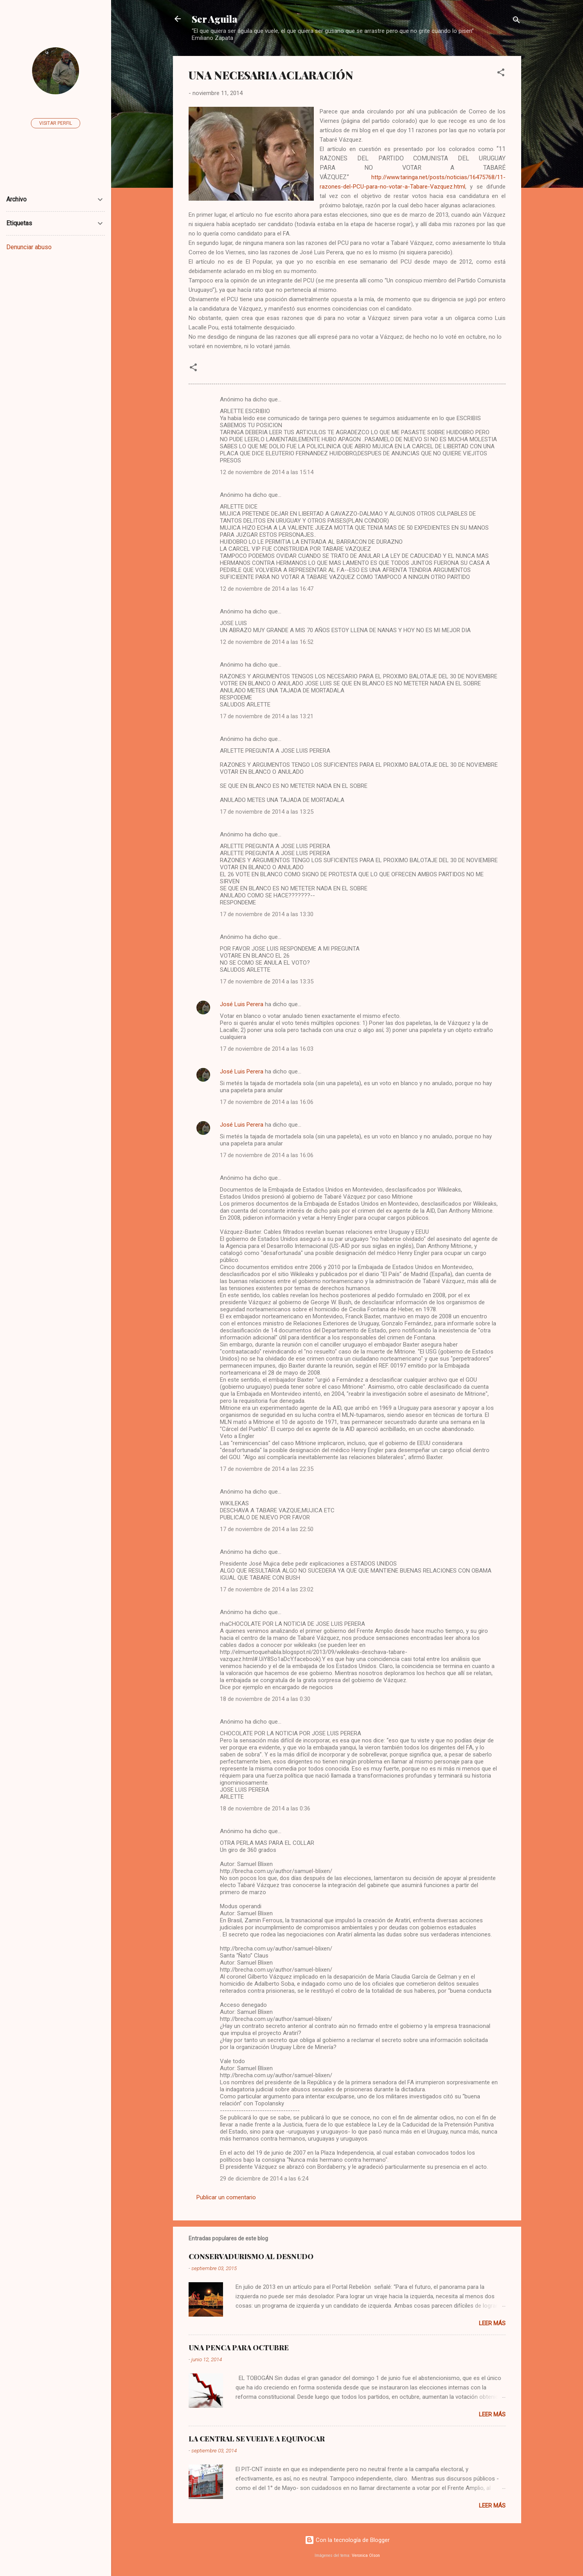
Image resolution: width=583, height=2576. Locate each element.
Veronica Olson (366, 2555)
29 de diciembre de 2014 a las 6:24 (264, 2178)
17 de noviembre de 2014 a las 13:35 (266, 981)
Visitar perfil (55, 123)
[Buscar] (516, 21)
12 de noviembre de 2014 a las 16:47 (266, 588)
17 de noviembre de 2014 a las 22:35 (266, 1468)
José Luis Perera (241, 1004)
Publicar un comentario (226, 2197)
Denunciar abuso (29, 247)
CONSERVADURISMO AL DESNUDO (251, 2256)
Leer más (492, 2323)
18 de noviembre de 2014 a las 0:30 (265, 1698)
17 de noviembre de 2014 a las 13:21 (266, 716)
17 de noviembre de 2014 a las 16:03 (266, 1048)
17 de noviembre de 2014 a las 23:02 (266, 1589)
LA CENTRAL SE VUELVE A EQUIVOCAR (257, 2438)
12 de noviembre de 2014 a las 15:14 (266, 472)
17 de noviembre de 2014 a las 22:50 (266, 1529)
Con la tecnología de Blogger (347, 2540)
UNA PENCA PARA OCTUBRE (239, 2347)
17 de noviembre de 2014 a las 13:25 (266, 811)
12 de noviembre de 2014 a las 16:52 (266, 641)
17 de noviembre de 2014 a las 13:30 (266, 914)
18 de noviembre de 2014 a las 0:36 (265, 1808)
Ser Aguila (215, 19)
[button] (501, 74)
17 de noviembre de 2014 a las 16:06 (266, 1102)
